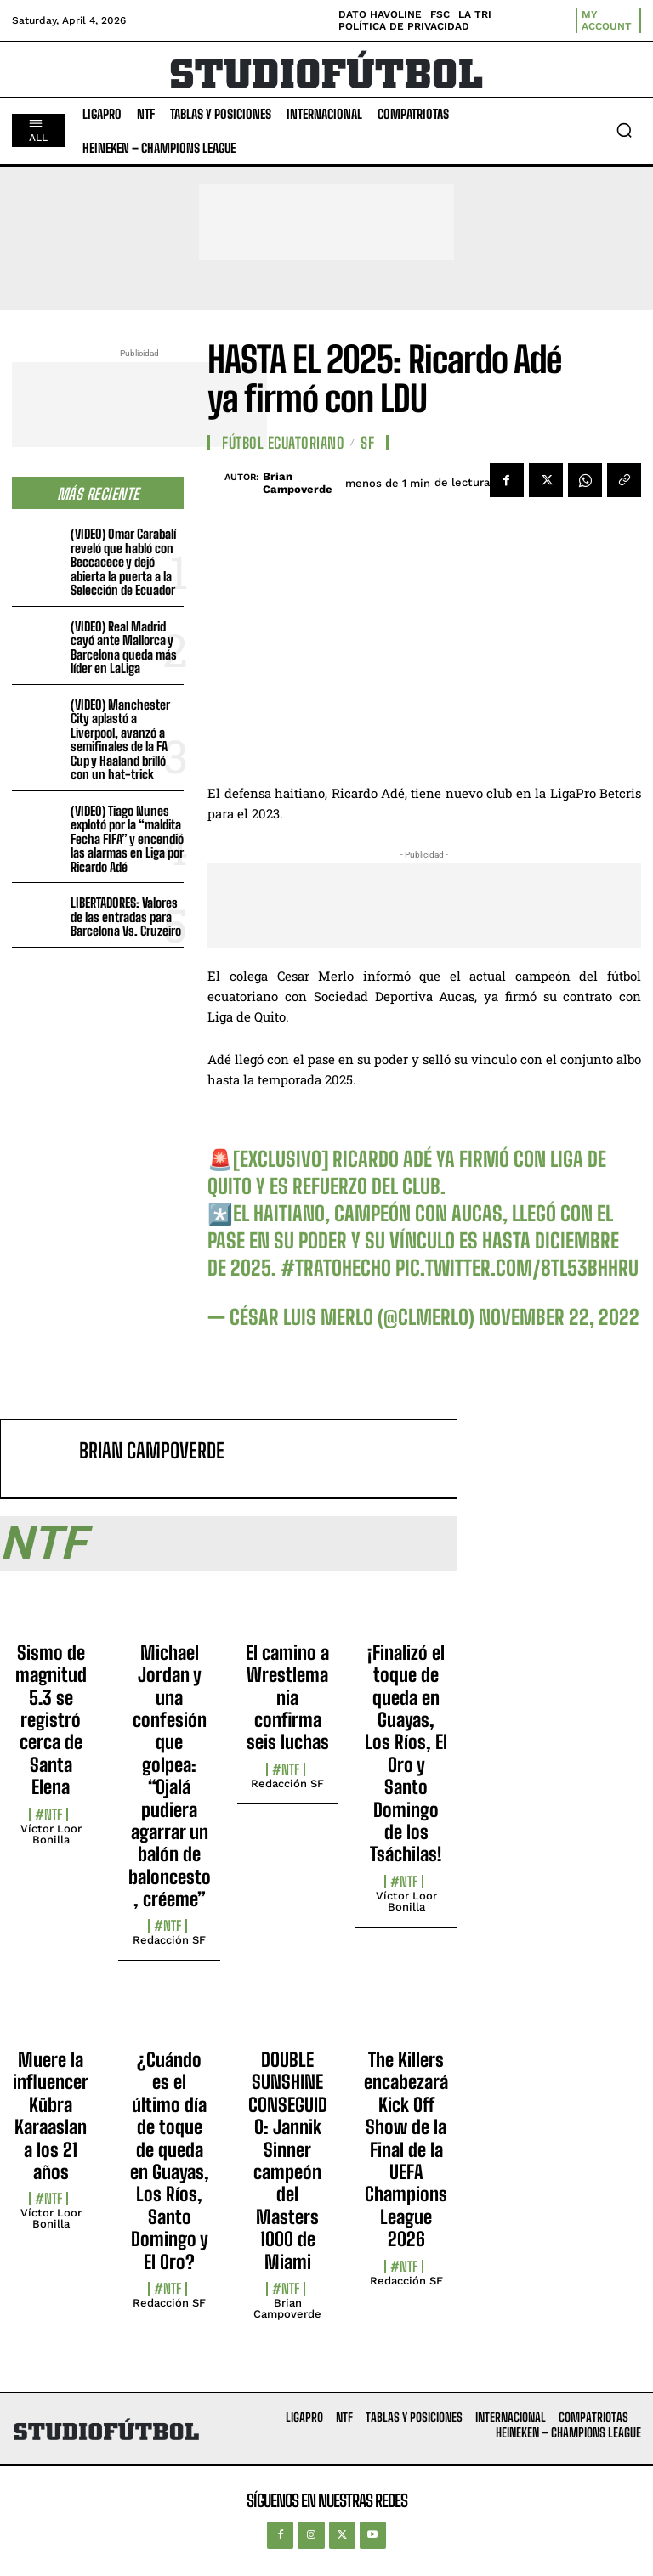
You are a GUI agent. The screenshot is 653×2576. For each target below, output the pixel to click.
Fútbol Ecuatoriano (283, 442)
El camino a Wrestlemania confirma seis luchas (287, 1697)
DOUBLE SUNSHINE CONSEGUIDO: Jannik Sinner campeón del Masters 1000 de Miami (287, 2160)
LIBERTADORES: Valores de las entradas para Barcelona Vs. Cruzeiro (126, 916)
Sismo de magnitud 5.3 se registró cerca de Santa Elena (51, 1719)
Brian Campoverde (297, 483)
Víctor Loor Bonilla (51, 1834)
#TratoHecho (336, 1267)
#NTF (48, 1814)
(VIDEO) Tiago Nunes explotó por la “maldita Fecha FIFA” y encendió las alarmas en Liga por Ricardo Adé (127, 839)
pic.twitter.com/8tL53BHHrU (517, 1267)
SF (367, 442)
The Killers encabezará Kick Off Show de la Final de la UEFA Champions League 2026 (406, 2149)
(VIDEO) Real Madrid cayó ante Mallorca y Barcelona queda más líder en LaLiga (124, 648)
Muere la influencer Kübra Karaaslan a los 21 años (50, 2115)
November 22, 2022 (559, 1317)
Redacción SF (169, 1939)
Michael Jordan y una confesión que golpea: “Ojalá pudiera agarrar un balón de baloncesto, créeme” (169, 1776)
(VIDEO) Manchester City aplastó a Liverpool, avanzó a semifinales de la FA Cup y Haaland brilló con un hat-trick (120, 740)
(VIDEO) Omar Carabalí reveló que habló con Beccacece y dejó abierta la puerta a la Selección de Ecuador (123, 561)
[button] (624, 130)
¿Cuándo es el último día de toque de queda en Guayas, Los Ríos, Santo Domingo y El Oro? (169, 2160)
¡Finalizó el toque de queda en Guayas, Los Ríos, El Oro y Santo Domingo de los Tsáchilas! (406, 1753)
